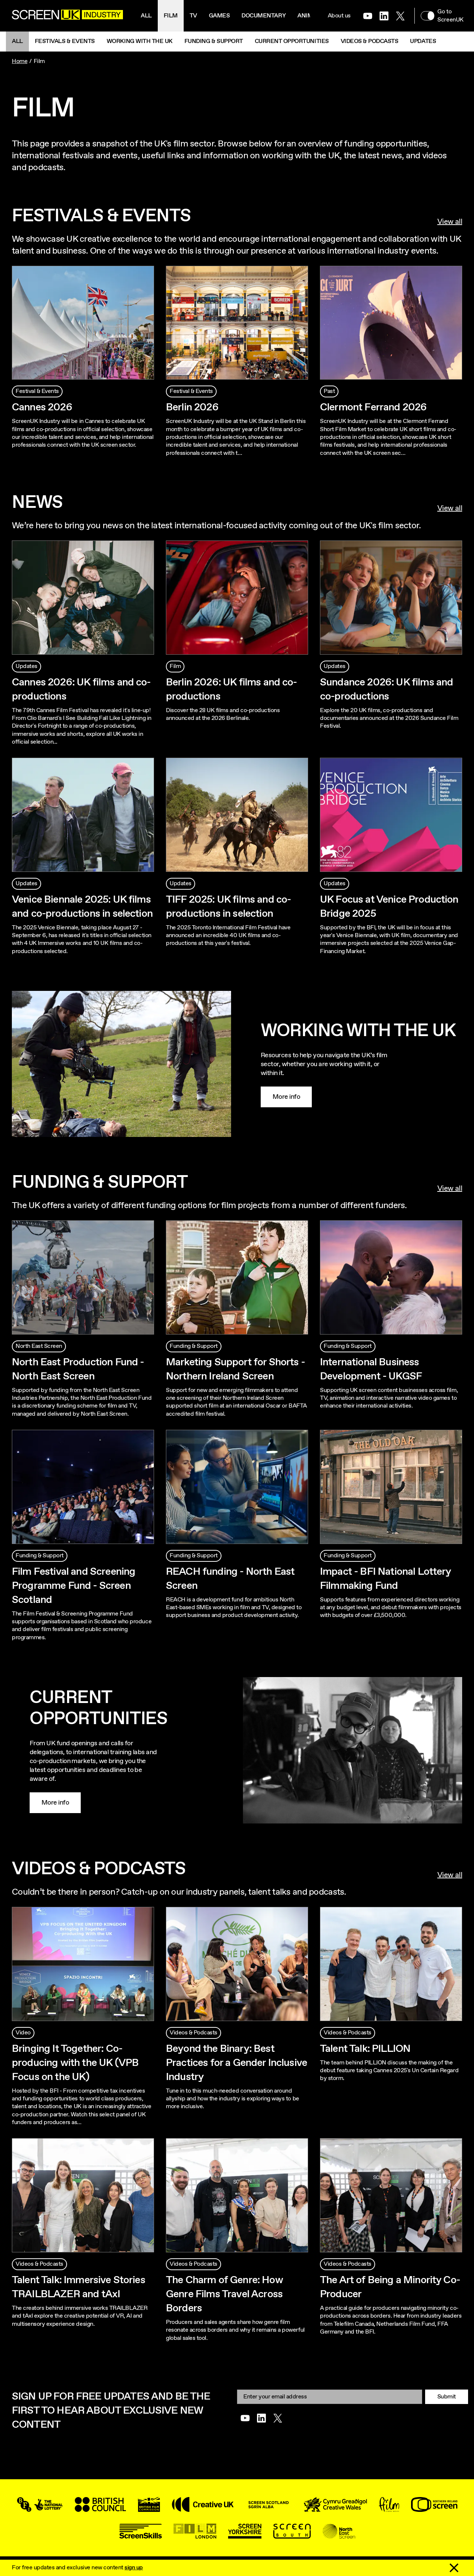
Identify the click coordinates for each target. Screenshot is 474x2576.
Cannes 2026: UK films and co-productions (81, 689)
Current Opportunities (292, 41)
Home (19, 61)
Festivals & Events (65, 41)
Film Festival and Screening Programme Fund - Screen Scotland (73, 1586)
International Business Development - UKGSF (371, 1369)
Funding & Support (213, 41)
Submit (446, 2397)
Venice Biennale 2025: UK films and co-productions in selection (82, 907)
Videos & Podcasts (369, 41)
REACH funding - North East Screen (230, 1579)
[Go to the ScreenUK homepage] (67, 16)
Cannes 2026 (42, 407)
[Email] (329, 2397)
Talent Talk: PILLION (365, 2049)
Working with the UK (140, 41)
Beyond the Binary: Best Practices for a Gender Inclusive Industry (236, 2063)
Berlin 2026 (192, 407)
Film (171, 16)
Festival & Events (37, 391)
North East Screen (39, 1346)
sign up (133, 2568)
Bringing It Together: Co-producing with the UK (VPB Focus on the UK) (75, 2063)
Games (219, 16)
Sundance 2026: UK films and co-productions (386, 689)
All (146, 16)
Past (329, 391)
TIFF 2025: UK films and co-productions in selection (228, 907)
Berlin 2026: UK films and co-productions (231, 689)
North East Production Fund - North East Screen (78, 1369)
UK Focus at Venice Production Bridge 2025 (389, 907)
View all (449, 222)
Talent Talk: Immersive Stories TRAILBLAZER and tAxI (78, 2287)
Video (23, 2033)
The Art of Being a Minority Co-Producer (390, 2287)
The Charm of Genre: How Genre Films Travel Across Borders (224, 2294)
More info (286, 1096)
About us (339, 16)
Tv (193, 16)
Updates (423, 41)
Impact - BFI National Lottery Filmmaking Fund (385, 1579)
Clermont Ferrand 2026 (373, 407)
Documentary (263, 16)
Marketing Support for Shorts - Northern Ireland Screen (235, 1369)
